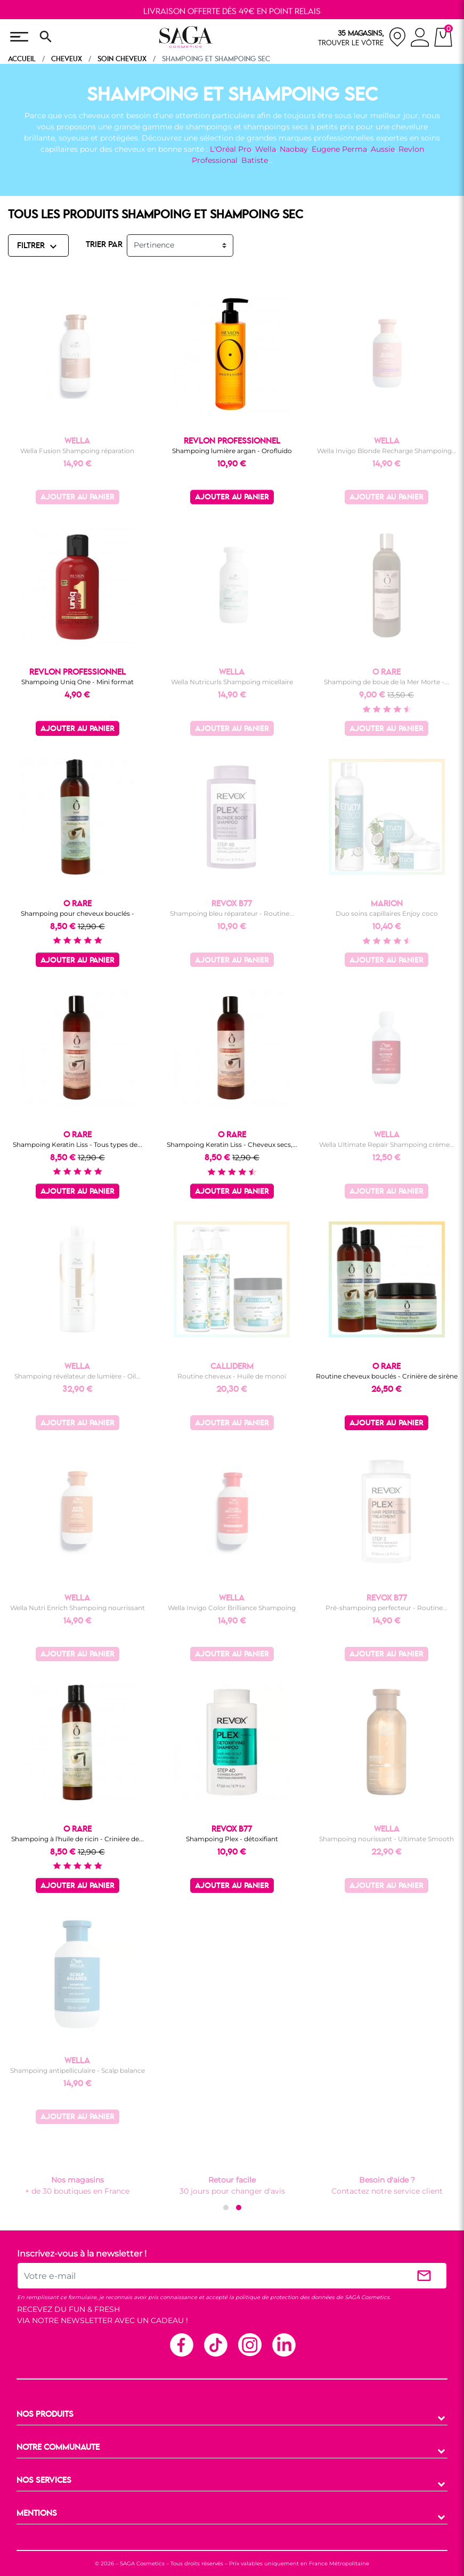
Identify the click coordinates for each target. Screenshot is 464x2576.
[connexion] (420, 39)
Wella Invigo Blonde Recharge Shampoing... (387, 451)
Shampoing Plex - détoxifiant (232, 1839)
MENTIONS (37, 2513)
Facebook (181, 2344)
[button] (225, 2207)
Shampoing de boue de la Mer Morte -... (386, 682)
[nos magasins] (362, 37)
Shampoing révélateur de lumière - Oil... (77, 1376)
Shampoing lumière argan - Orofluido (232, 451)
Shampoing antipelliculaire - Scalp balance (77, 2070)
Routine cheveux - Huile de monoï (231, 1376)
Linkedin (283, 2344)
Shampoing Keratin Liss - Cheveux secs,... (232, 1144)
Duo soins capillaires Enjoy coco (387, 913)
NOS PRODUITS (45, 2414)
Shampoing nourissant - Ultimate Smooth (386, 1839)
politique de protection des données (285, 2297)
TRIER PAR (104, 245)
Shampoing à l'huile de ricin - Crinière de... (77, 1839)
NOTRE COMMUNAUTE (58, 2447)
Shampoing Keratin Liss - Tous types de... (77, 1144)
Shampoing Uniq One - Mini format (77, 682)
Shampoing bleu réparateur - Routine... (232, 913)
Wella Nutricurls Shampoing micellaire (232, 682)
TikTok (215, 2344)
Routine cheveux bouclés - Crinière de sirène (387, 1376)
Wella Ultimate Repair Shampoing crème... (386, 1144)
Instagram (249, 2344)
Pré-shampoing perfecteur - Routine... (386, 1608)
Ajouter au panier (77, 497)
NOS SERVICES (44, 2480)
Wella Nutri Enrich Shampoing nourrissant (77, 1608)
